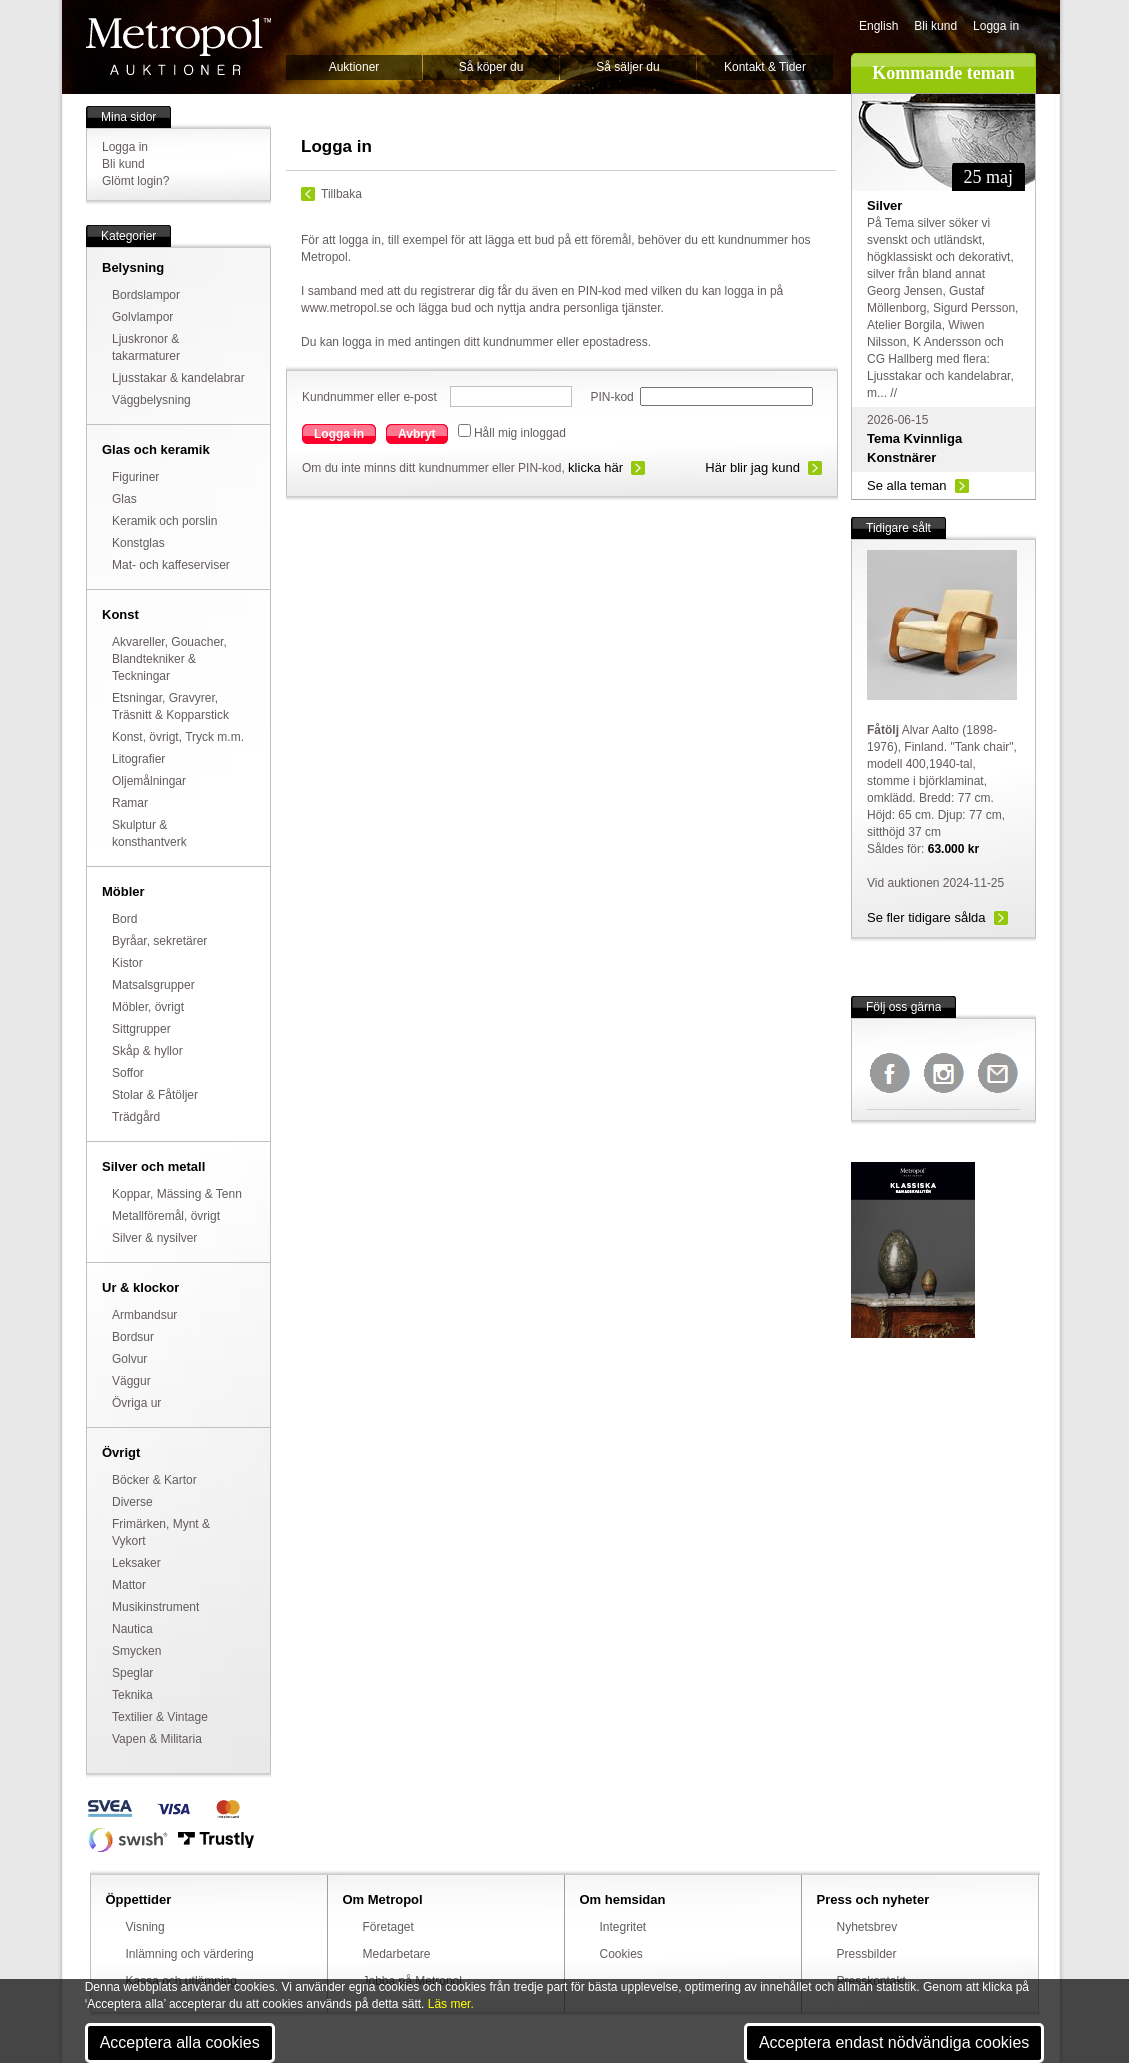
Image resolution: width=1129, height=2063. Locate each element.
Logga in (996, 26)
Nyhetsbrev (867, 1927)
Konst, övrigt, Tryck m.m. (178, 737)
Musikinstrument (155, 1607)
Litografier (138, 759)
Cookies (621, 1954)
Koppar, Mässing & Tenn (177, 1194)
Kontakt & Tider (765, 67)
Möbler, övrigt (148, 1007)
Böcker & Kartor (154, 1480)
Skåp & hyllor (147, 1051)
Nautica (132, 1629)
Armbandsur (144, 1315)
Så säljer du (627, 67)
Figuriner (135, 477)
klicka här (595, 467)
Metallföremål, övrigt (166, 1216)
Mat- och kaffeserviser (171, 565)
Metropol (178, 46)
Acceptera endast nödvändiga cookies (894, 2042)
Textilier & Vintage (160, 1717)
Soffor (128, 1073)
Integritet (623, 1927)
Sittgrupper (141, 1029)
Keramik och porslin (164, 521)
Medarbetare (397, 1954)
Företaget (388, 1927)
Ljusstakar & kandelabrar (178, 378)
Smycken (136, 1651)
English (878, 26)
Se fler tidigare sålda (926, 917)
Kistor (127, 963)
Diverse (132, 1502)
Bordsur (133, 1337)
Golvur (129, 1359)
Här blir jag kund (752, 467)
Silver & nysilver (154, 1238)
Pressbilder (867, 1954)
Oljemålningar (149, 781)
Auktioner (354, 67)
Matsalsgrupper (153, 985)
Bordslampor (146, 295)
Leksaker (136, 1563)
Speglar (132, 1673)
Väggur (131, 1381)
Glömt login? (135, 181)
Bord (124, 919)
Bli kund (935, 26)
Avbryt (417, 434)
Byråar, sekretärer (159, 941)
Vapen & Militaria (157, 1739)
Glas (124, 499)
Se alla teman (907, 485)
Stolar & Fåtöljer (155, 1095)
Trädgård (136, 1117)
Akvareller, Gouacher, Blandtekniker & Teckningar (169, 659)
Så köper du (491, 67)
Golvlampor (142, 317)
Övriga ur (136, 1403)
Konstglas (138, 543)
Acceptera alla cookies (180, 2042)
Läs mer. (451, 2004)
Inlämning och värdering (190, 1954)
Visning (145, 1927)
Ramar (130, 803)
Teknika (132, 1695)
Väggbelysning (151, 400)
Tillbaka (341, 194)
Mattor (129, 1585)
